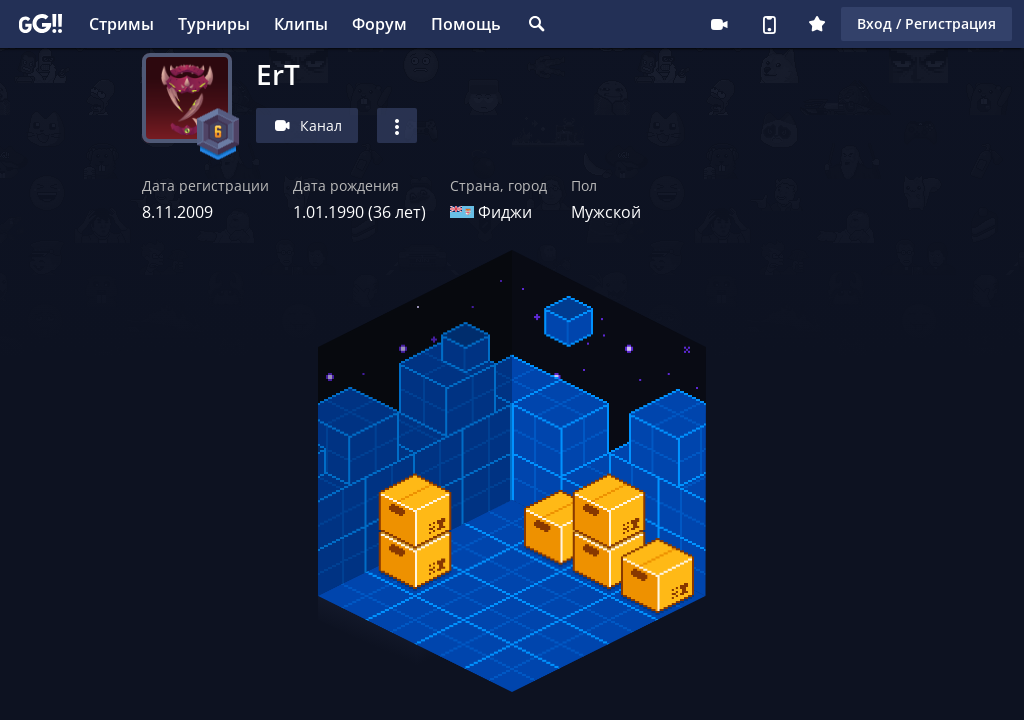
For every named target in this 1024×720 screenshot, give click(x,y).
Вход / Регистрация (926, 23)
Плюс (817, 24)
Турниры (214, 24)
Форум (379, 24)
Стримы (121, 24)
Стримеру (719, 24)
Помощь (466, 24)
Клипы (301, 24)
